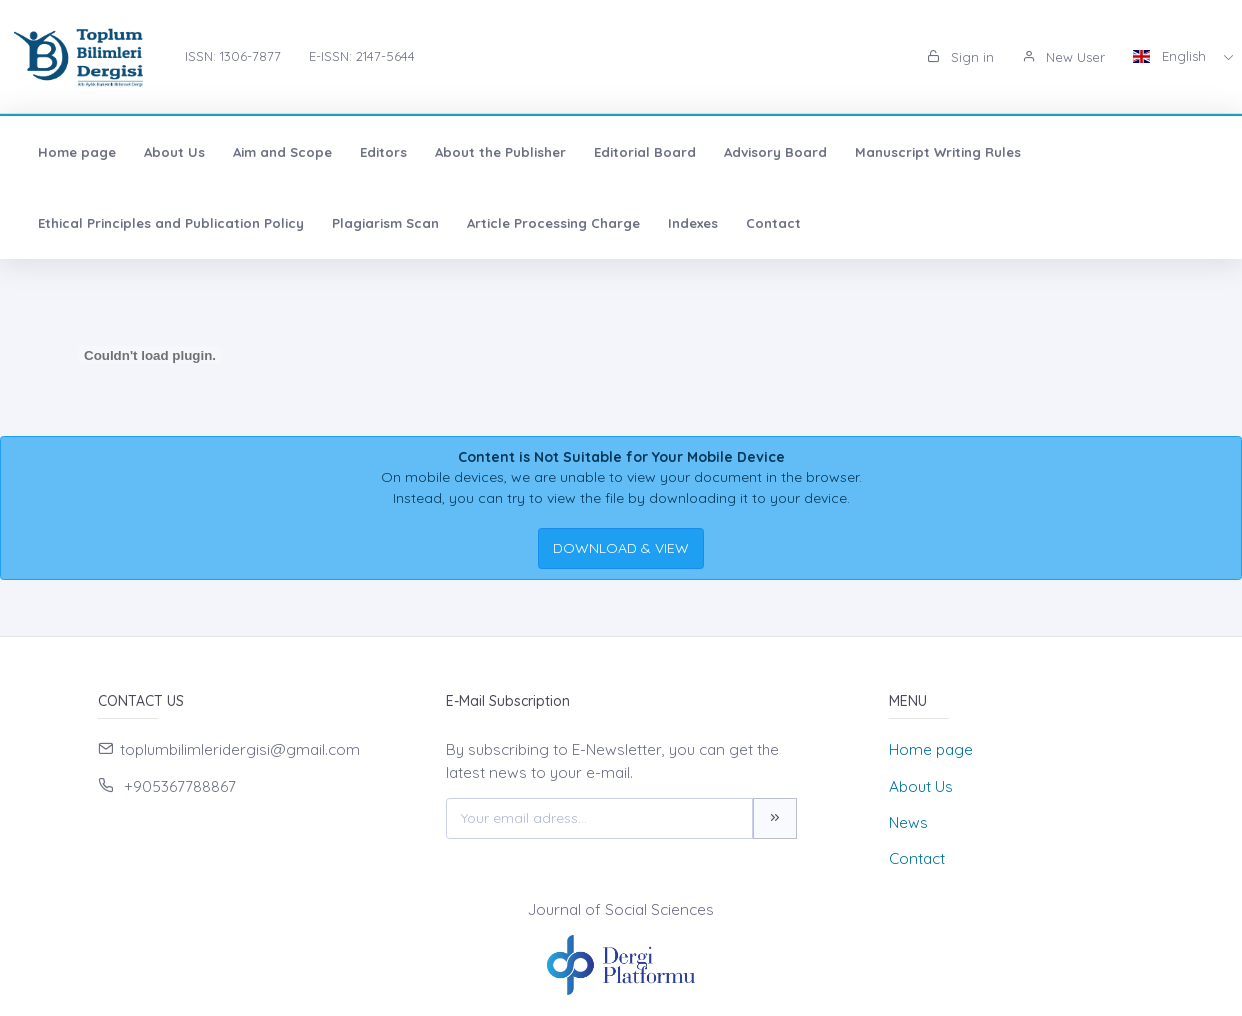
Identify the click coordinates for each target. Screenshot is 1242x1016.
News (908, 822)
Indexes (693, 223)
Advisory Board (775, 152)
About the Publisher (500, 152)
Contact (773, 223)
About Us (174, 152)
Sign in (960, 57)
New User (1063, 57)
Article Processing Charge (553, 223)
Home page (77, 152)
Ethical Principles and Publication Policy (171, 223)
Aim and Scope (282, 152)
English (1171, 56)
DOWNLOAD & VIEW (621, 548)
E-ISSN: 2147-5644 (362, 56)
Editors (383, 152)
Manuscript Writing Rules (938, 152)
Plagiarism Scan (385, 223)
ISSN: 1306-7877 (233, 56)
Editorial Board (645, 152)
